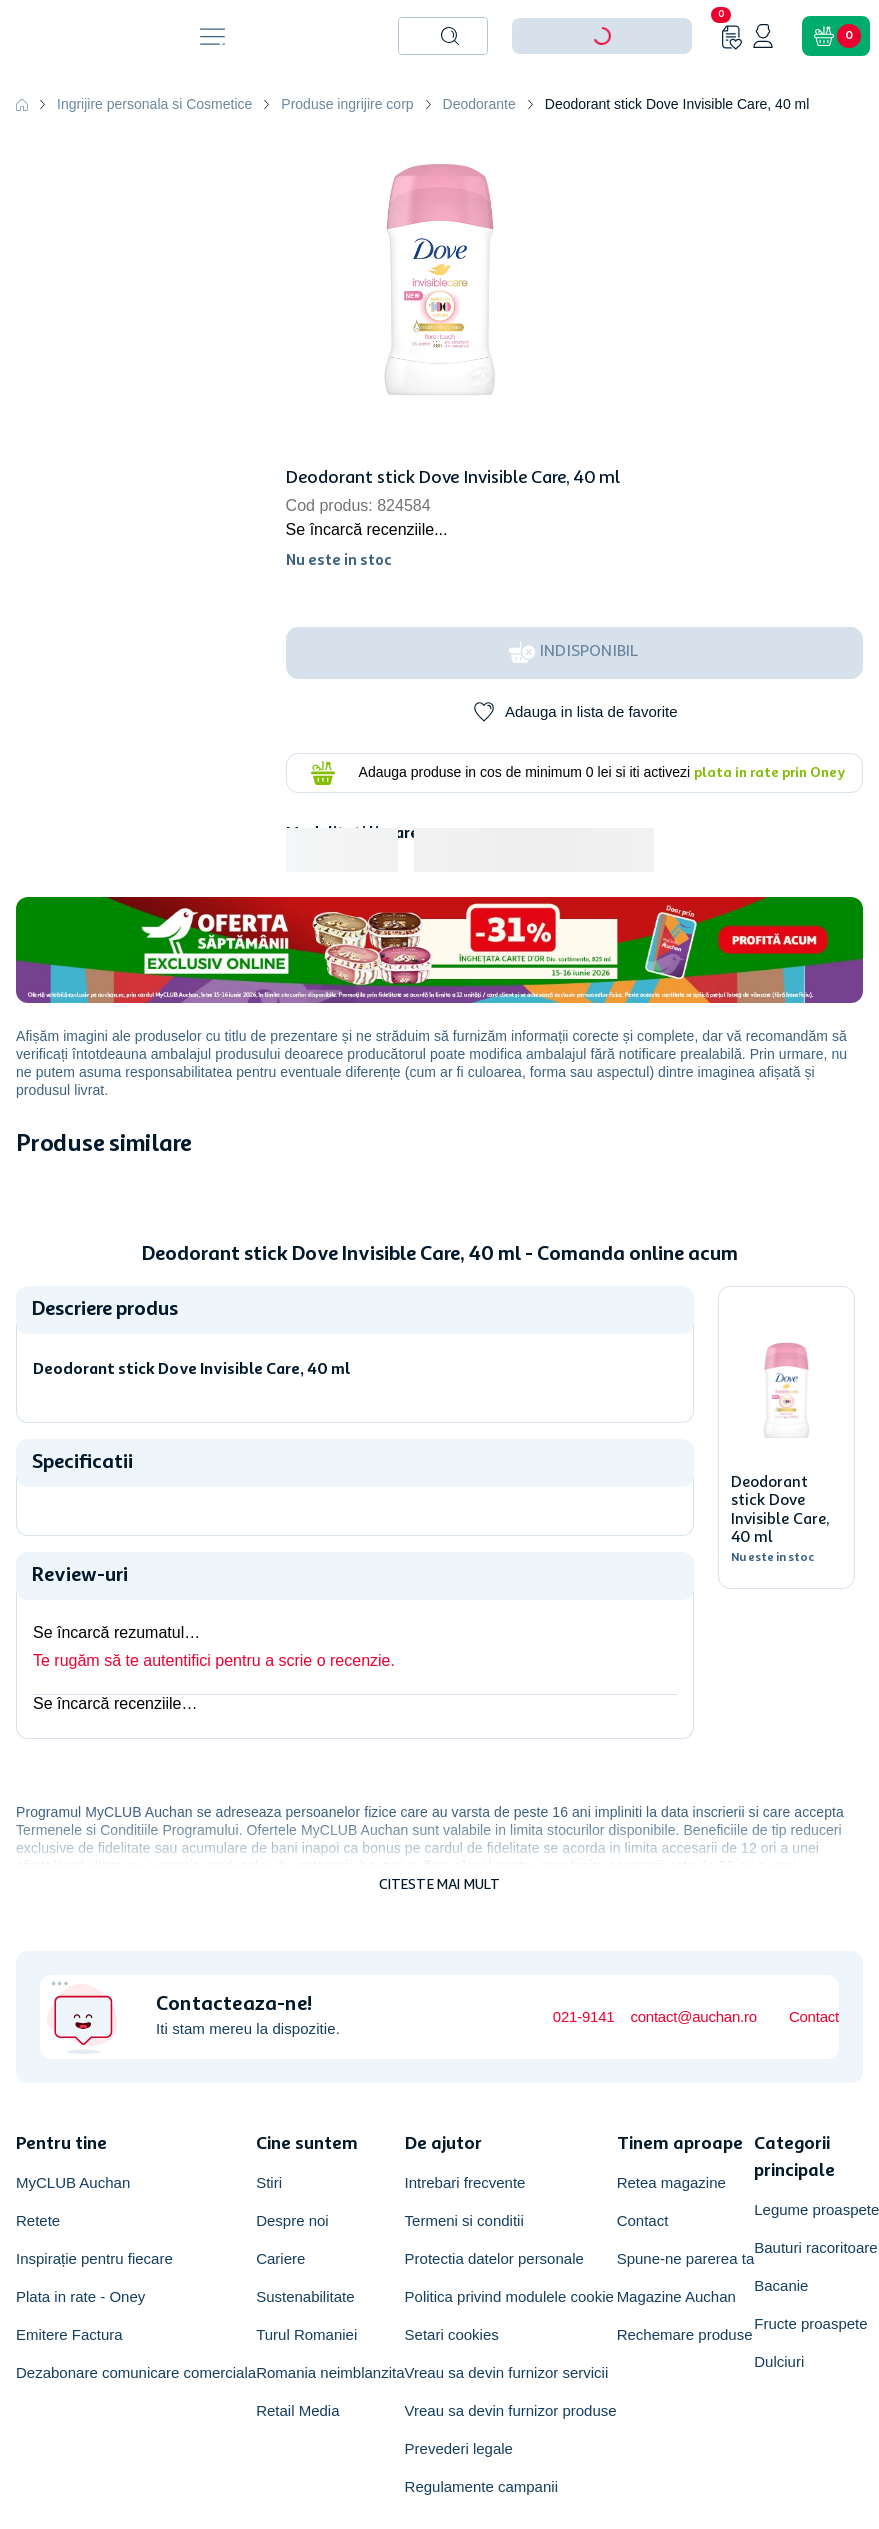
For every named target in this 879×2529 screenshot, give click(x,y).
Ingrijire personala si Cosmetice (154, 104)
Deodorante (479, 104)
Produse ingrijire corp (347, 104)
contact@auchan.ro (693, 2016)
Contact (814, 2016)
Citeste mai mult (440, 1885)
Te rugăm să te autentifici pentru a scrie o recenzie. (214, 1660)
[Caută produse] (450, 36)
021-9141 (584, 2016)
